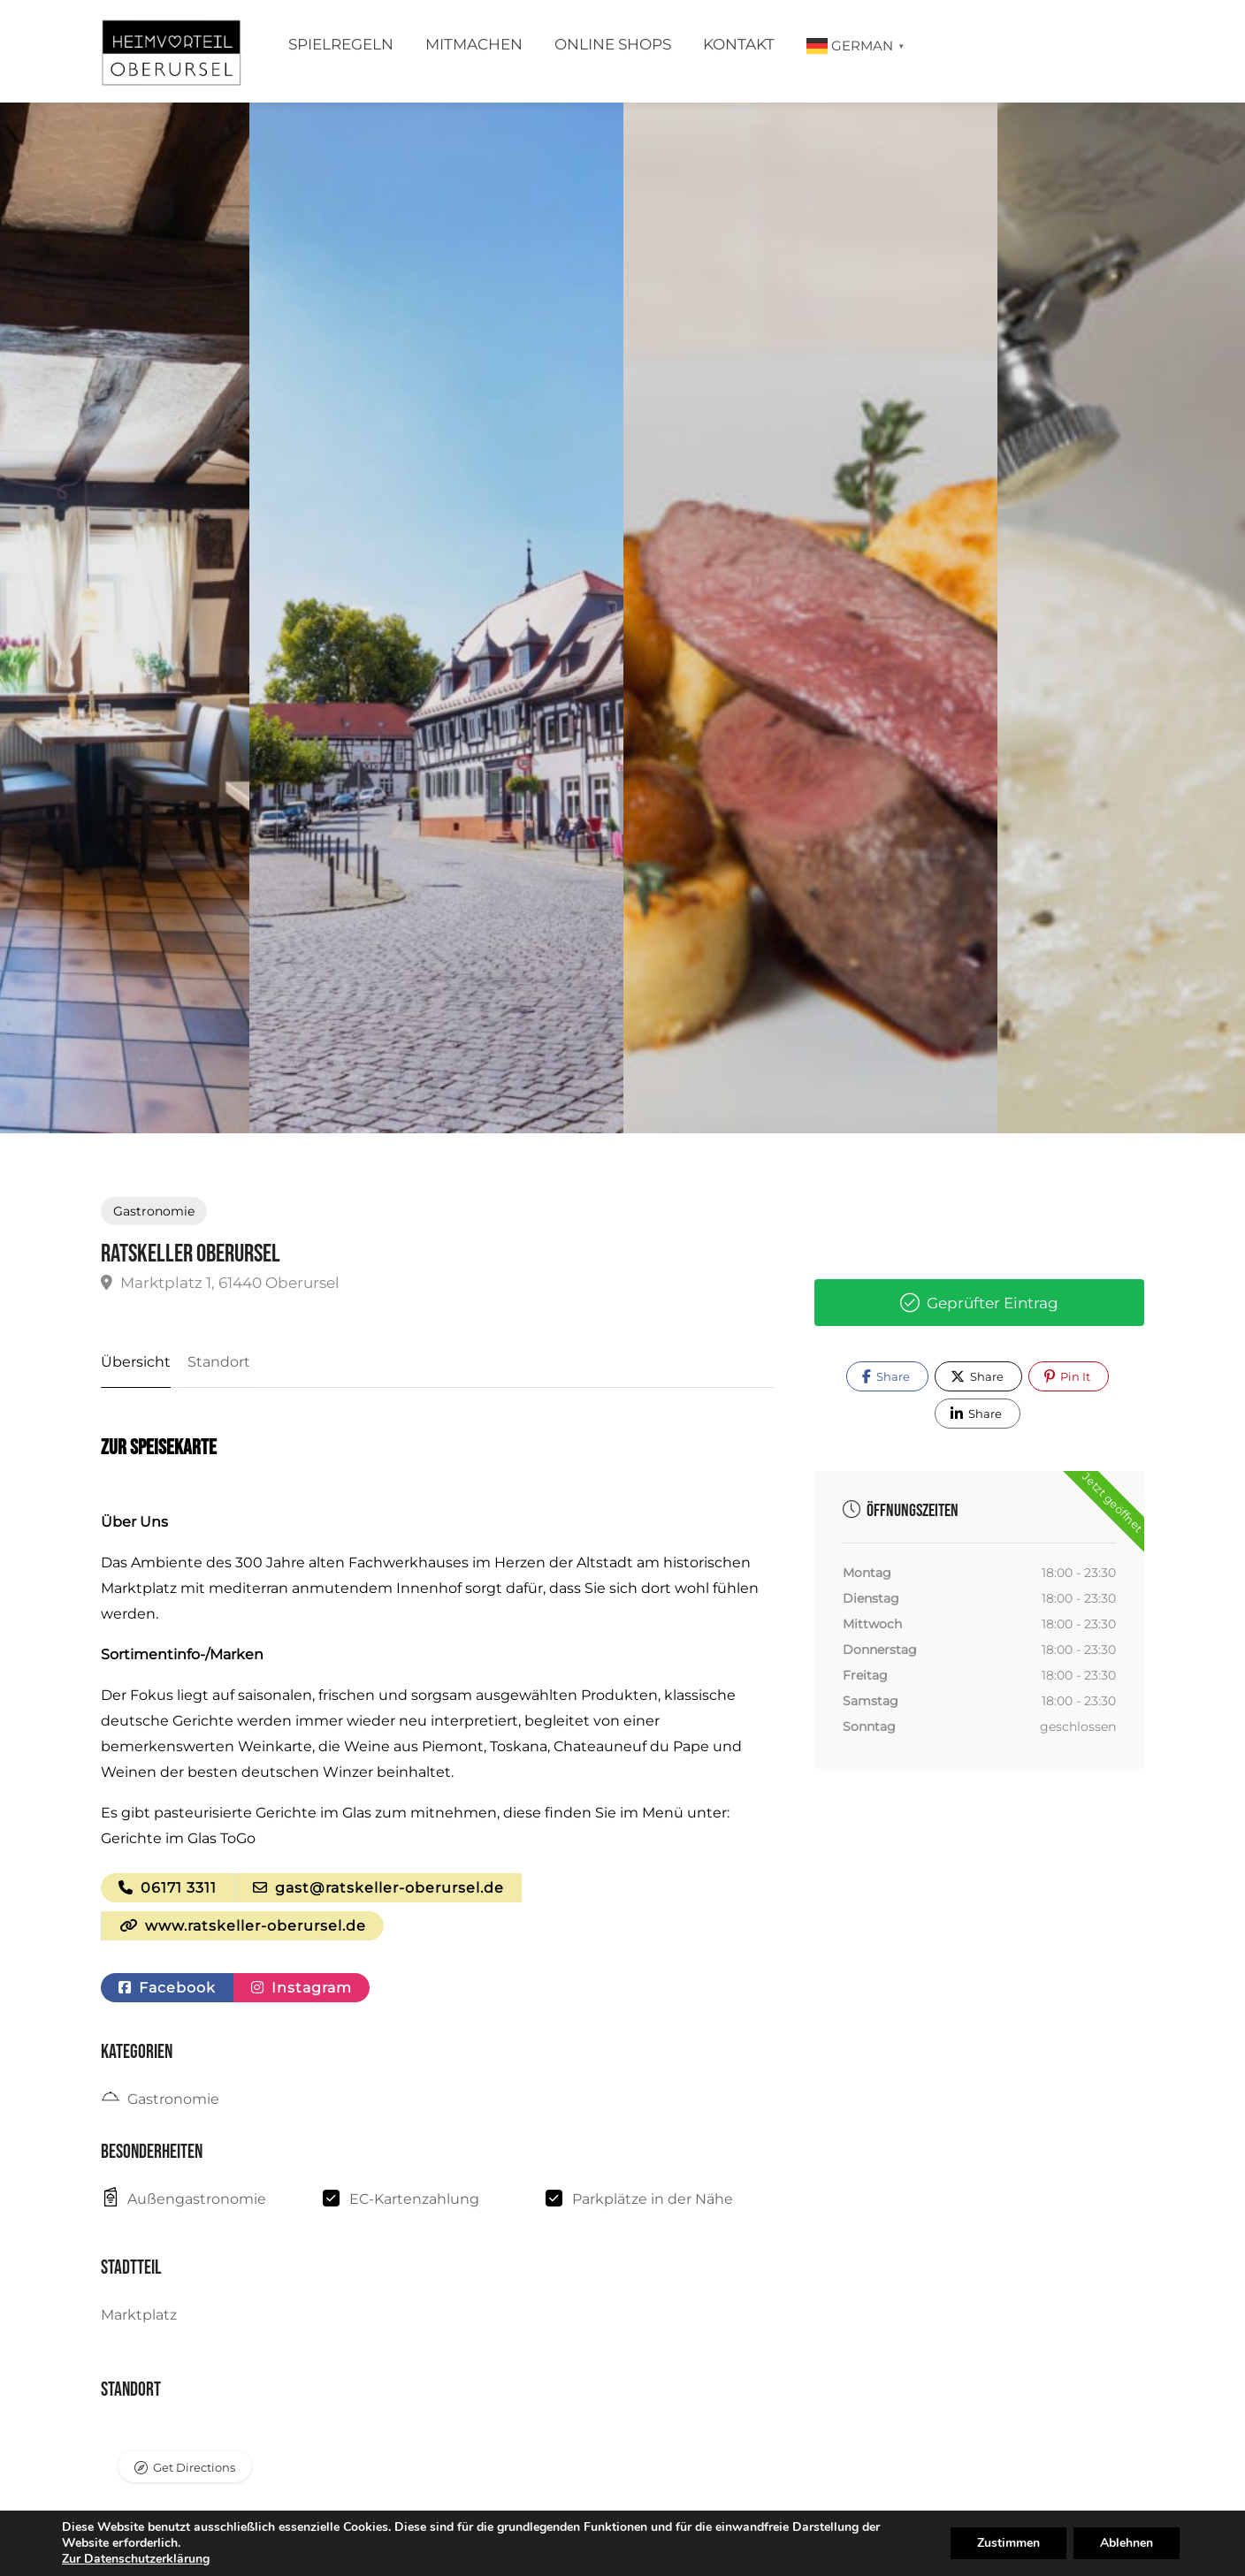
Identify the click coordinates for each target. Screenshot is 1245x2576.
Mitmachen (474, 44)
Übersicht (136, 1361)
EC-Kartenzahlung (414, 2199)
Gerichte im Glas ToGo (178, 1838)
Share (886, 1376)
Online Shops (612, 44)
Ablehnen (1126, 2542)
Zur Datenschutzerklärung (136, 2558)
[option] (810, 618)
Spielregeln (340, 44)
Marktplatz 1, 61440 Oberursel (220, 1283)
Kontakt (739, 44)
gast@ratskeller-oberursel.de (378, 1887)
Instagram (301, 1987)
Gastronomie (154, 1211)
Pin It (1067, 1376)
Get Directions (194, 2467)
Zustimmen (1008, 2542)
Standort (218, 1361)
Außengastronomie (196, 2199)
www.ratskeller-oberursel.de (242, 1925)
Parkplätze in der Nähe (652, 2199)
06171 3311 (167, 1887)
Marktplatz (139, 2315)
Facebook (167, 1987)
